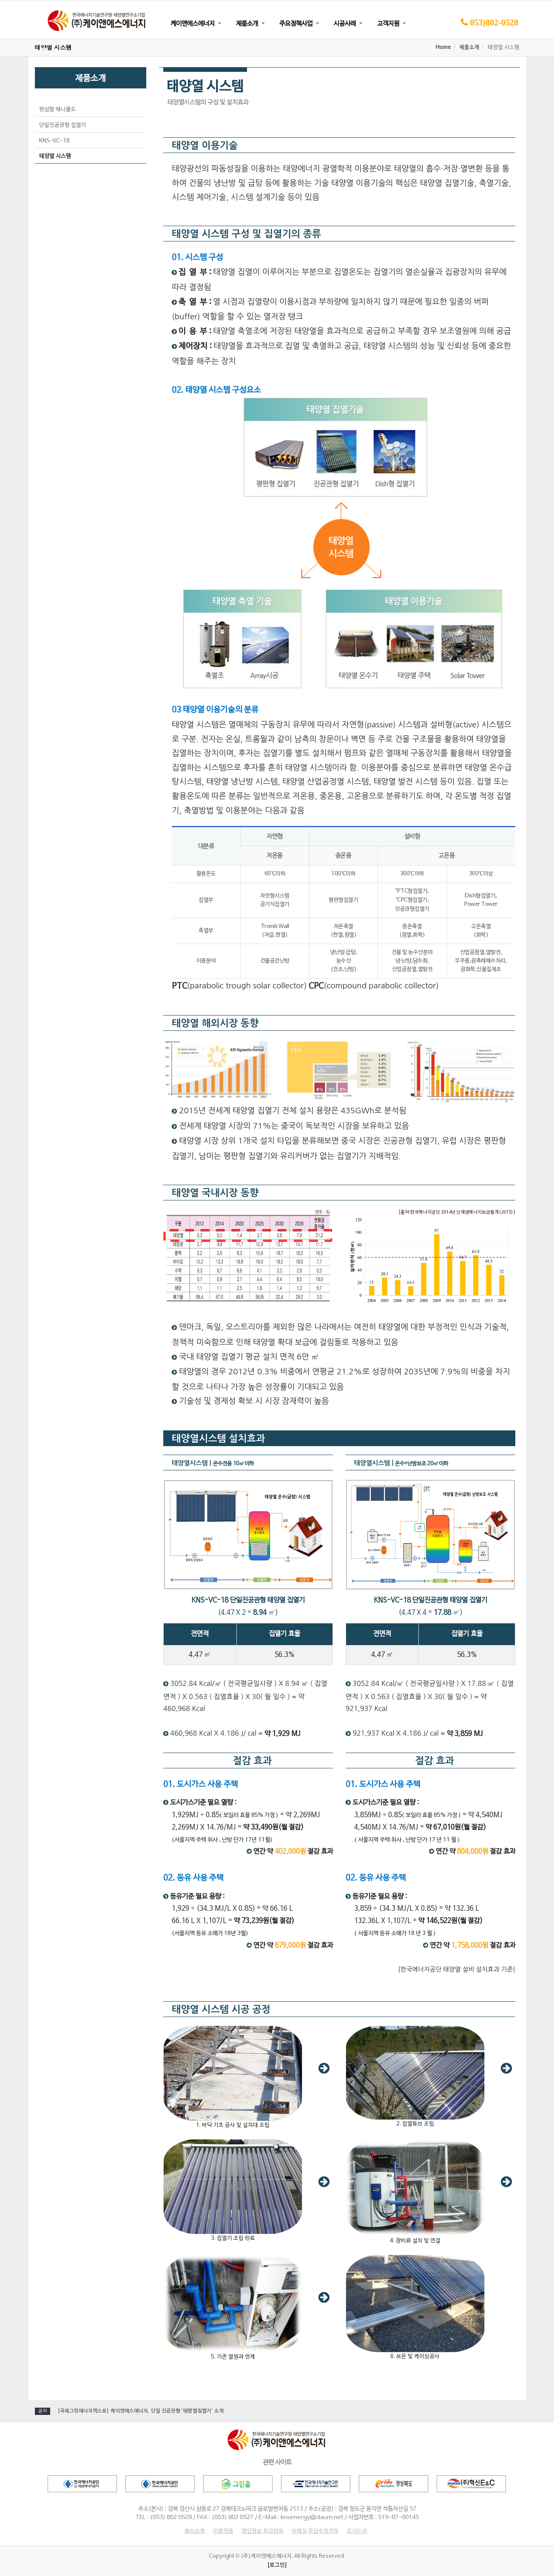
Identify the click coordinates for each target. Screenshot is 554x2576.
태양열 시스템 (55, 156)
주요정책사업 (296, 23)
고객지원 (388, 23)
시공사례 (345, 23)
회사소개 (195, 2531)
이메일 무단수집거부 (315, 2531)
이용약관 (223, 2531)
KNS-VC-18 (54, 141)
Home (443, 48)
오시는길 (357, 2531)
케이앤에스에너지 (192, 23)
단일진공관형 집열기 (62, 125)
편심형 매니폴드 (57, 110)
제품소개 (247, 23)
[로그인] (277, 2565)
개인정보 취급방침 (262, 2531)
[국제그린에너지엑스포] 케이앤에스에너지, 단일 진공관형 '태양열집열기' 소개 (140, 2411)
